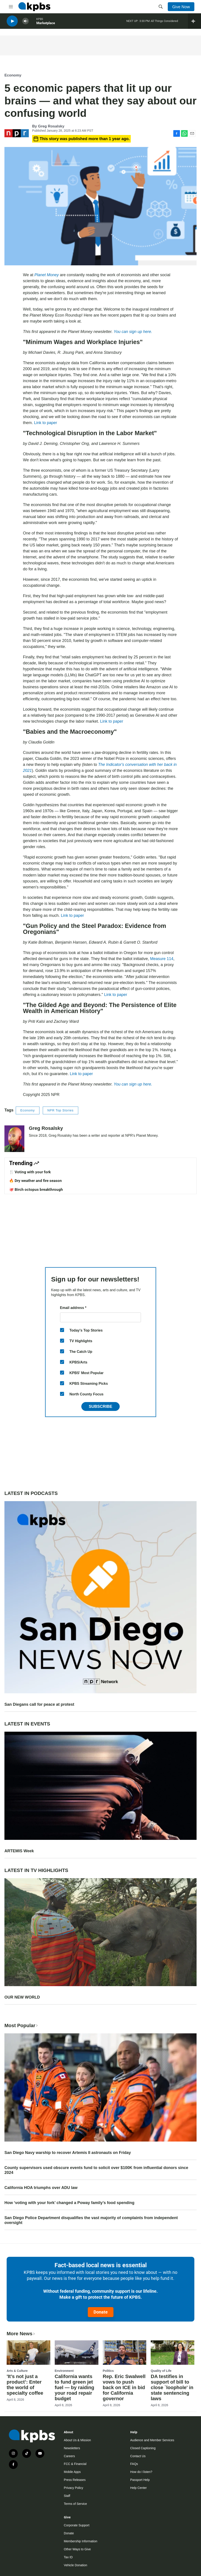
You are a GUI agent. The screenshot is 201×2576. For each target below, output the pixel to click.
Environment (64, 2371)
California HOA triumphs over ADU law (41, 2187)
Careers (69, 2456)
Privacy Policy (73, 2488)
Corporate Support (76, 2525)
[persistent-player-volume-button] (25, 22)
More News (21, 2333)
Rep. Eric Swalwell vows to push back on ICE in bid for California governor (124, 2387)
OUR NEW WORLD (22, 1997)
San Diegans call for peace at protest (39, 1704)
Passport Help (140, 2480)
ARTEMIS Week (19, 1851)
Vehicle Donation (75, 2565)
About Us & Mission (77, 2440)
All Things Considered (164, 22)
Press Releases (75, 2480)
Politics (108, 2371)
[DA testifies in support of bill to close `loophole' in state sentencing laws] (172, 2352)
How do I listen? (141, 2472)
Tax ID (68, 2557)
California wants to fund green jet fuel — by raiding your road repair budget (74, 2387)
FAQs (134, 2464)
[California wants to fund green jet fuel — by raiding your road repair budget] (76, 2352)
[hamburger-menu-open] (11, 6)
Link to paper (45, 423)
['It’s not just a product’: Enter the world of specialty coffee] (28, 2352)
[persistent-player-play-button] (12, 22)
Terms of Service (75, 2504)
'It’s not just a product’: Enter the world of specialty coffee (25, 2385)
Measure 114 (161, 958)
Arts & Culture (17, 2371)
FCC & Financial (75, 2464)
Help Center (138, 2488)
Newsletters (72, 2448)
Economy (12, 75)
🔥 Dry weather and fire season (35, 1180)
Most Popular (21, 2025)
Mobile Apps (72, 2472)
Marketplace (45, 24)
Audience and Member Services (152, 2440)
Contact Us (138, 2456)
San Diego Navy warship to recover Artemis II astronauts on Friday (67, 2152)
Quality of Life (161, 2371)
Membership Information (80, 2541)
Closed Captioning (143, 2448)
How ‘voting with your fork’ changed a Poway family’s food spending (69, 2202)
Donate (101, 2312)
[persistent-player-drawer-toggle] (194, 22)
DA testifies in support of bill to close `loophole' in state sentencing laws (172, 2387)
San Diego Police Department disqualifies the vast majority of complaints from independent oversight (91, 2220)
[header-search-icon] (160, 7)
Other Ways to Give (77, 2549)
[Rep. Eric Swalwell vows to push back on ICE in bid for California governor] (124, 2352)
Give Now (181, 6)
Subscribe (100, 1406)
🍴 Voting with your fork (30, 1172)
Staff (67, 2496)
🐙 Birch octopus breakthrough (36, 1189)
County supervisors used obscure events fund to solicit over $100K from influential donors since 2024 (96, 2170)
